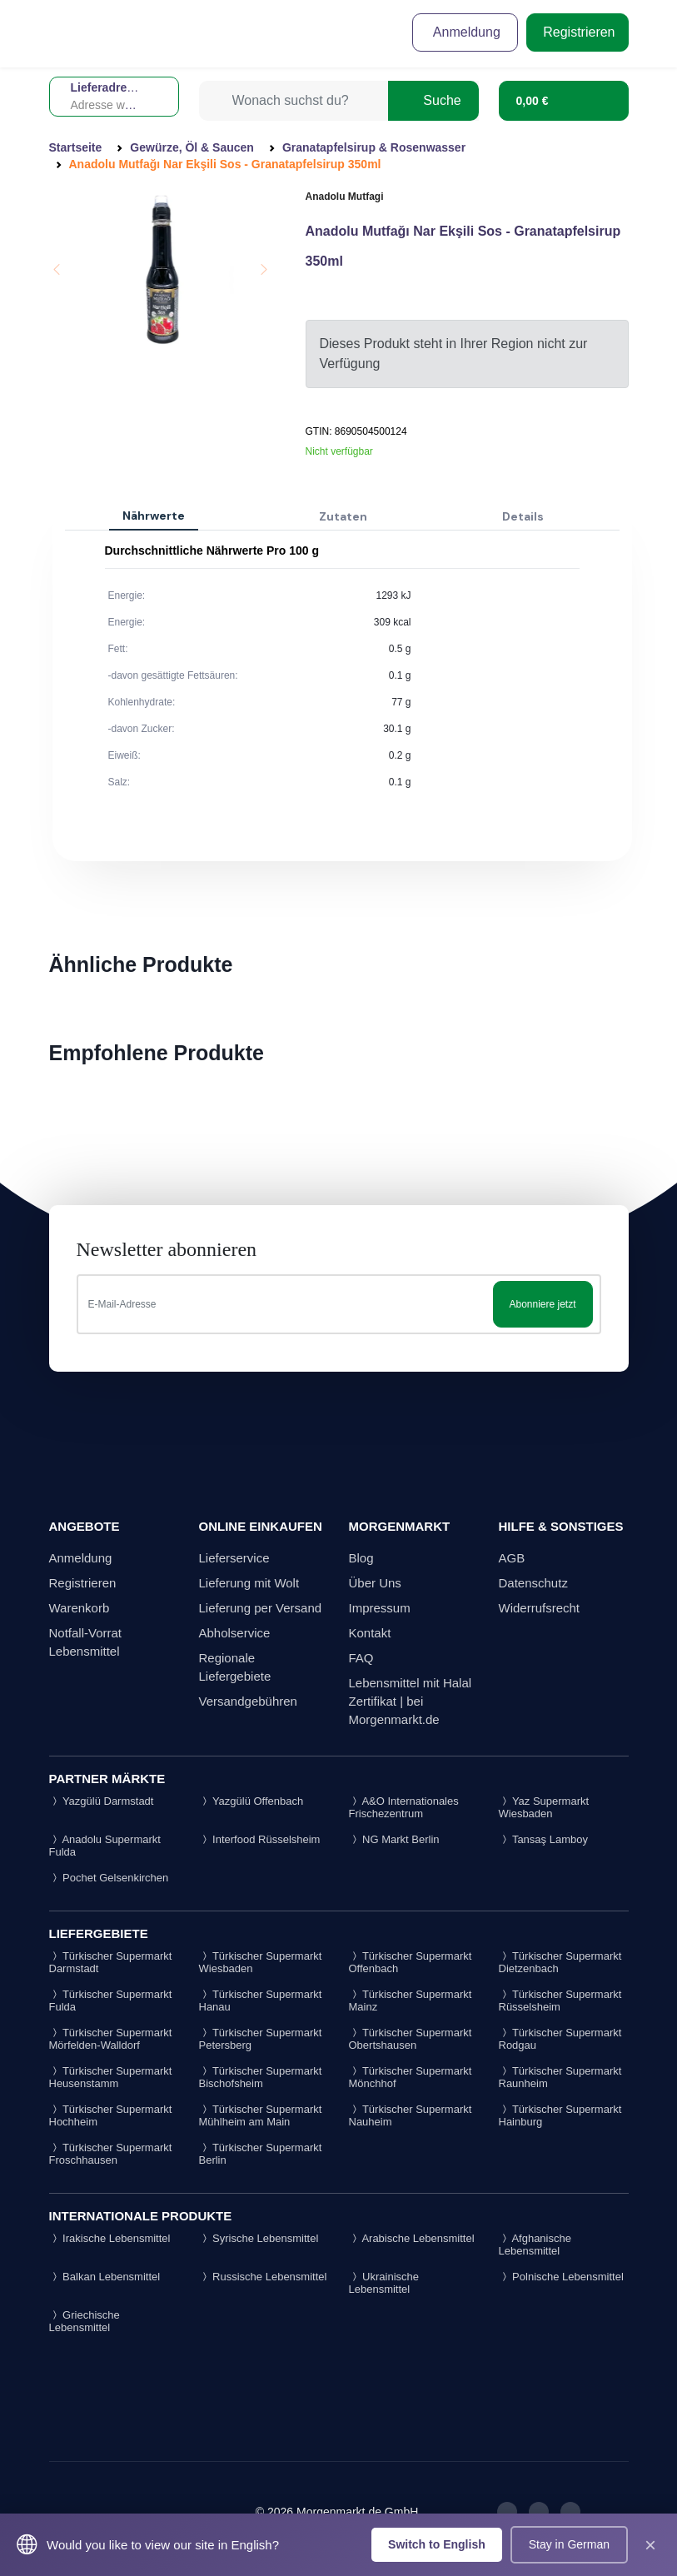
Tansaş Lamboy (543, 1839)
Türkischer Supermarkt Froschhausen (110, 2153)
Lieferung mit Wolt (249, 1583)
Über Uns (375, 1583)
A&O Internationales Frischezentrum (404, 1807)
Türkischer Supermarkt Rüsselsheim (560, 2000)
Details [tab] (523, 516)
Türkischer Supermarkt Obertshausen (410, 2038)
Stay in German (569, 2544)
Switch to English (436, 2544)
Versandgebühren (248, 1701)
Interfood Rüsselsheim (260, 1839)
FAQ (361, 1658)
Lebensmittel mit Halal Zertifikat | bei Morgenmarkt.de (410, 1701)
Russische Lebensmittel (263, 2276)
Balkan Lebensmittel (105, 2276)
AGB (512, 1558)
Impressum (380, 1608)
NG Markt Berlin (394, 1839)
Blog (361, 1558)
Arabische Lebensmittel (412, 2238)
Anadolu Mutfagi (345, 196)
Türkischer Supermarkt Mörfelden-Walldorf (110, 2038)
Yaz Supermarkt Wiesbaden (544, 1807)
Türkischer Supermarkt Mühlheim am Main (260, 2115)
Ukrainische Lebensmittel (384, 2282)
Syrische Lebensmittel (259, 2238)
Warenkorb (79, 1608)
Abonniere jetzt (542, 1304)
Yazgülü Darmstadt (101, 1801)
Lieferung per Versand (260, 1608)
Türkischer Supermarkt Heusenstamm (110, 2077)
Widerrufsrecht (539, 1608)
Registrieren (577, 32)
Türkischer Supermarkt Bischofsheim (260, 2077)
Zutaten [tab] (343, 516)
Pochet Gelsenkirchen (109, 1877)
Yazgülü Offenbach (251, 1801)
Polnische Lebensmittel (561, 2276)
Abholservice (235, 1633)
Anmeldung (465, 32)
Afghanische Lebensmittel (535, 2244)
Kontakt (370, 1633)
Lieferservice (234, 1558)
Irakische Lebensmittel (110, 2238)
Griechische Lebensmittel (84, 2321)
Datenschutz (533, 1583)
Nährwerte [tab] (153, 515)
